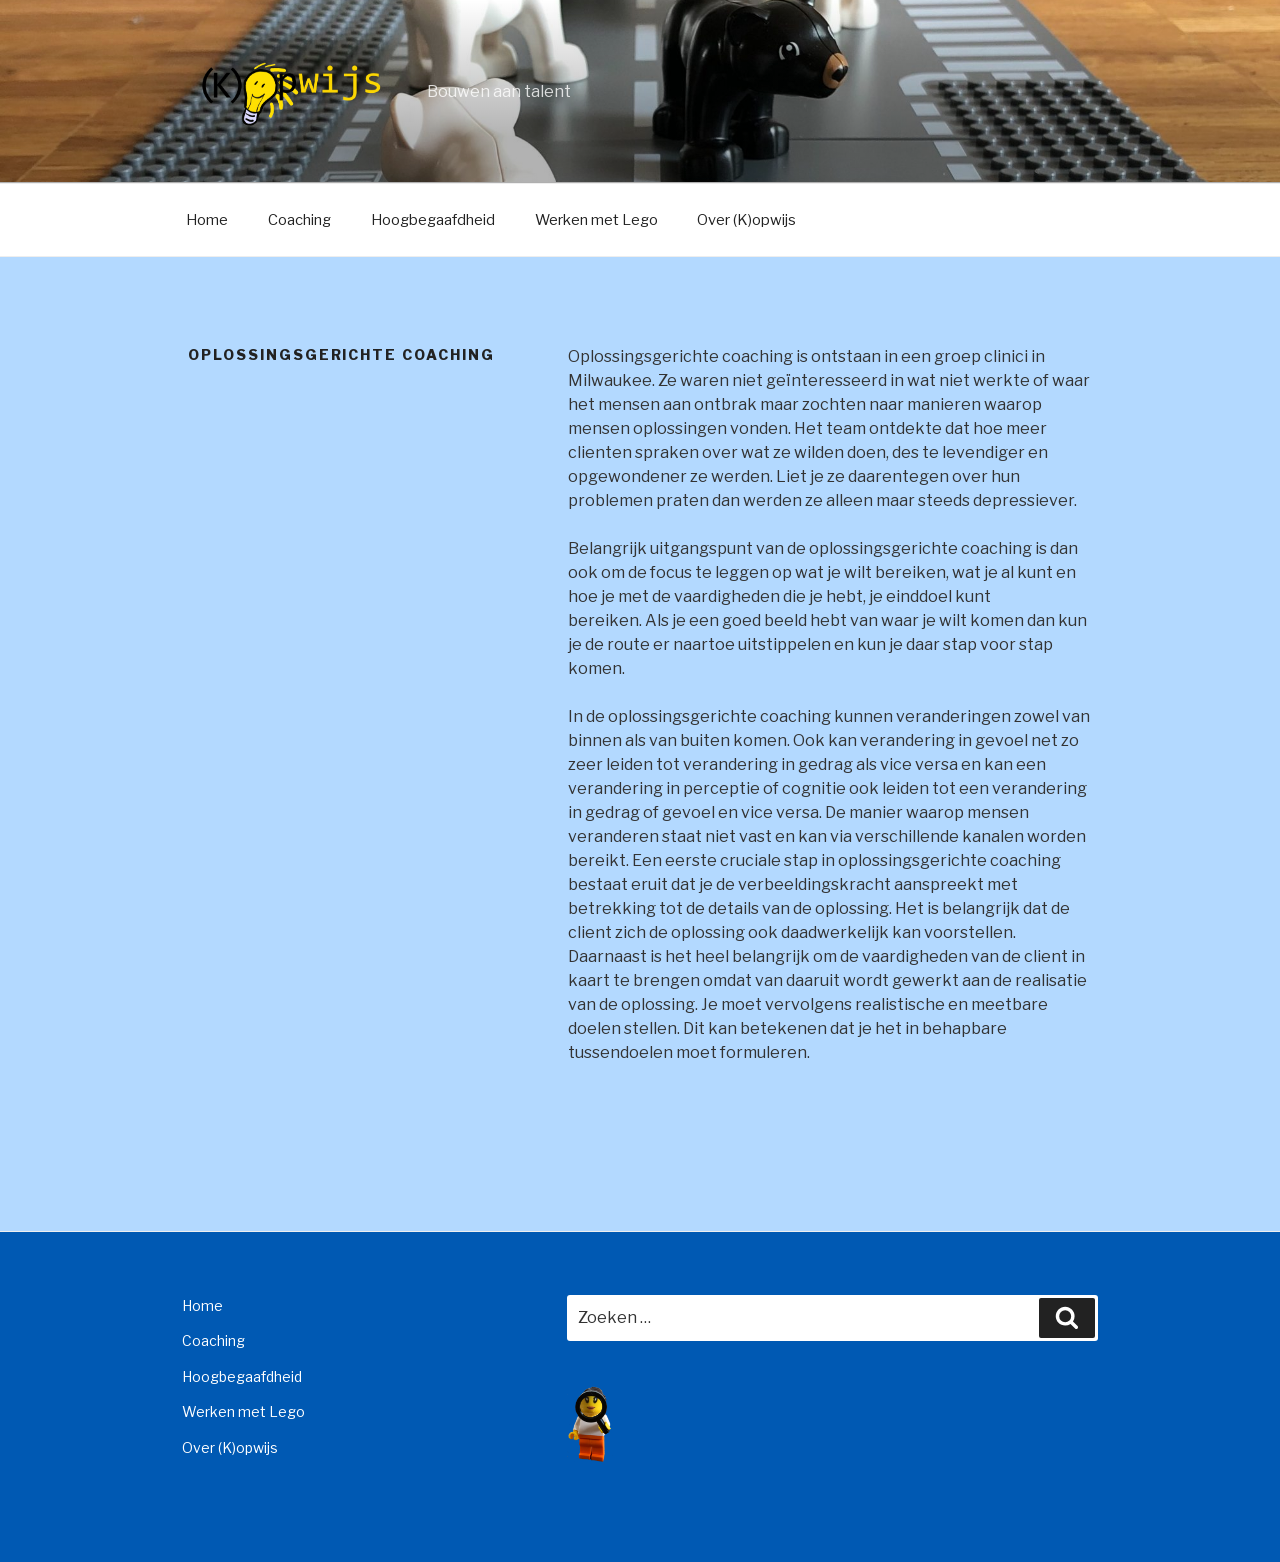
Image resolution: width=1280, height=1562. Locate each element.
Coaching (299, 220)
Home (207, 220)
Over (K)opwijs (746, 220)
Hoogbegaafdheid (433, 220)
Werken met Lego (596, 220)
